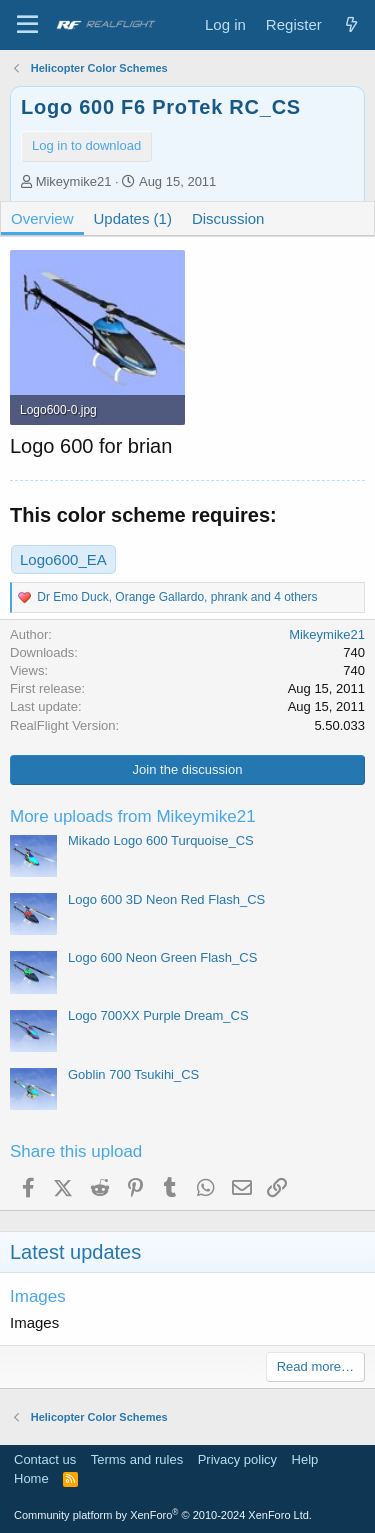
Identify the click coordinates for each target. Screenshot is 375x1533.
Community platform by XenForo (163, 1515)
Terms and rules (137, 1459)
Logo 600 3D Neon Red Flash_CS (166, 899)
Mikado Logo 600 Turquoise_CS (161, 840)
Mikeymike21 (74, 181)
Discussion (228, 218)
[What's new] (351, 24)
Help (305, 1459)
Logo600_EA (63, 559)
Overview (42, 218)
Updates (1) (133, 218)
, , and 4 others (177, 597)
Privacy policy (237, 1459)
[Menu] (27, 25)
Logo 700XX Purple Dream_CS (158, 1015)
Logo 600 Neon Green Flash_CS (162, 957)
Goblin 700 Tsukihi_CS (133, 1074)
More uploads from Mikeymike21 (133, 816)
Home (31, 1478)
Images (38, 1296)
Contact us (45, 1459)
